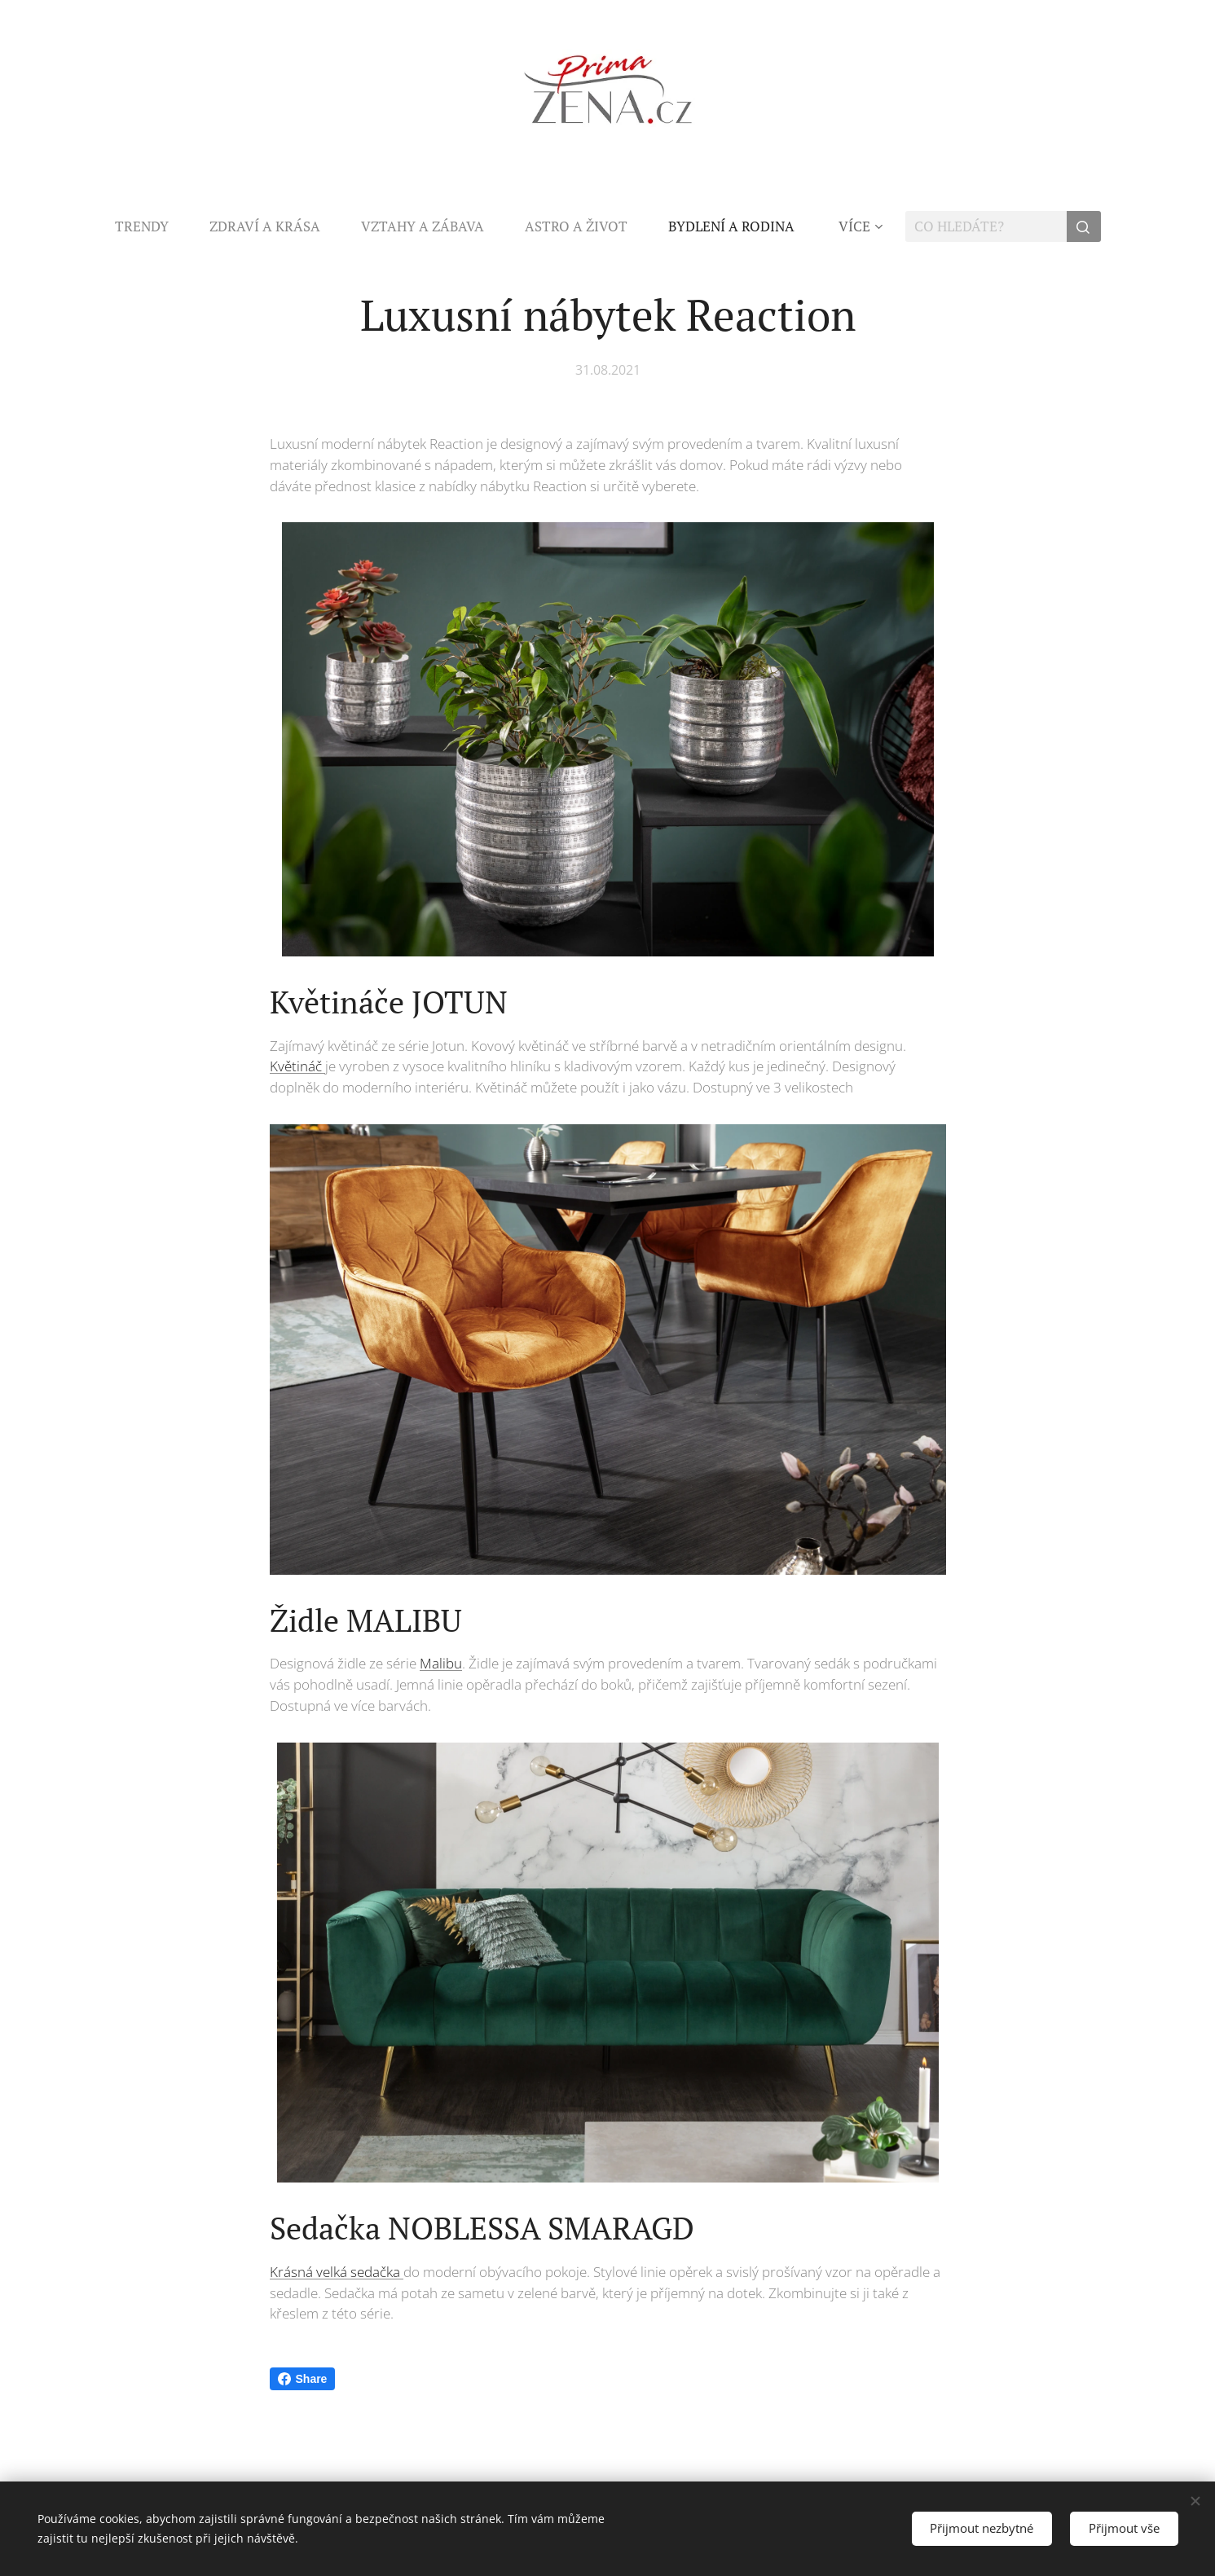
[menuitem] (152, 226)
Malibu (441, 1664)
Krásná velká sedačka (336, 2271)
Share (303, 2378)
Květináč (297, 1066)
